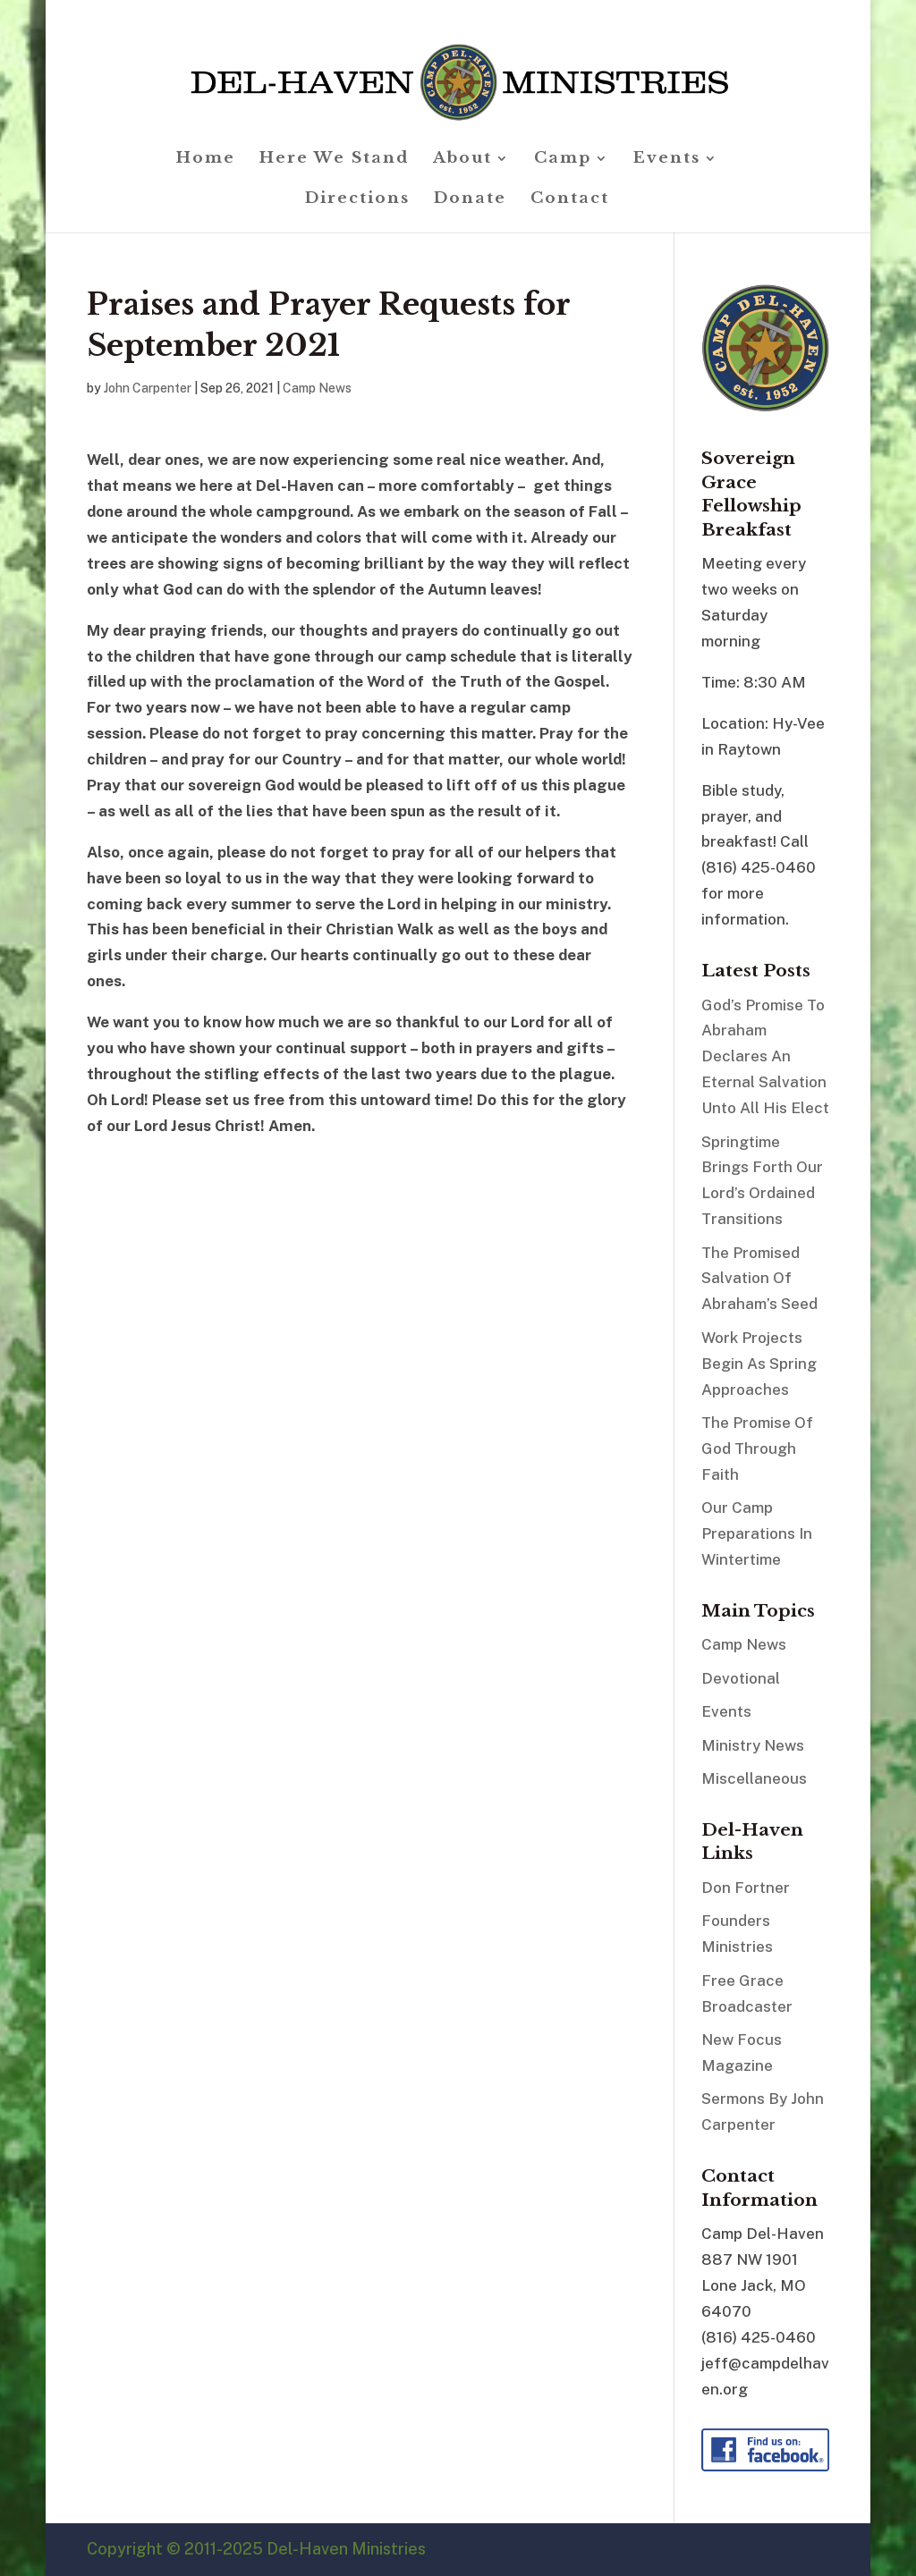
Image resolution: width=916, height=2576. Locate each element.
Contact (569, 199)
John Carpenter (147, 388)
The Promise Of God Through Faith (757, 1448)
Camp (562, 159)
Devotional (740, 1678)
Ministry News (752, 1745)
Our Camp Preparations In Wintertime (756, 1533)
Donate (470, 199)
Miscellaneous (754, 1778)
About (462, 159)
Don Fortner (745, 1887)
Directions (357, 199)
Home (205, 159)
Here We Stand (334, 159)
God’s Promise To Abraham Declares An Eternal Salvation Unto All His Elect (765, 1057)
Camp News (317, 388)
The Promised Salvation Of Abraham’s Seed (759, 1278)
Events (666, 159)
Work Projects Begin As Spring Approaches (759, 1363)
